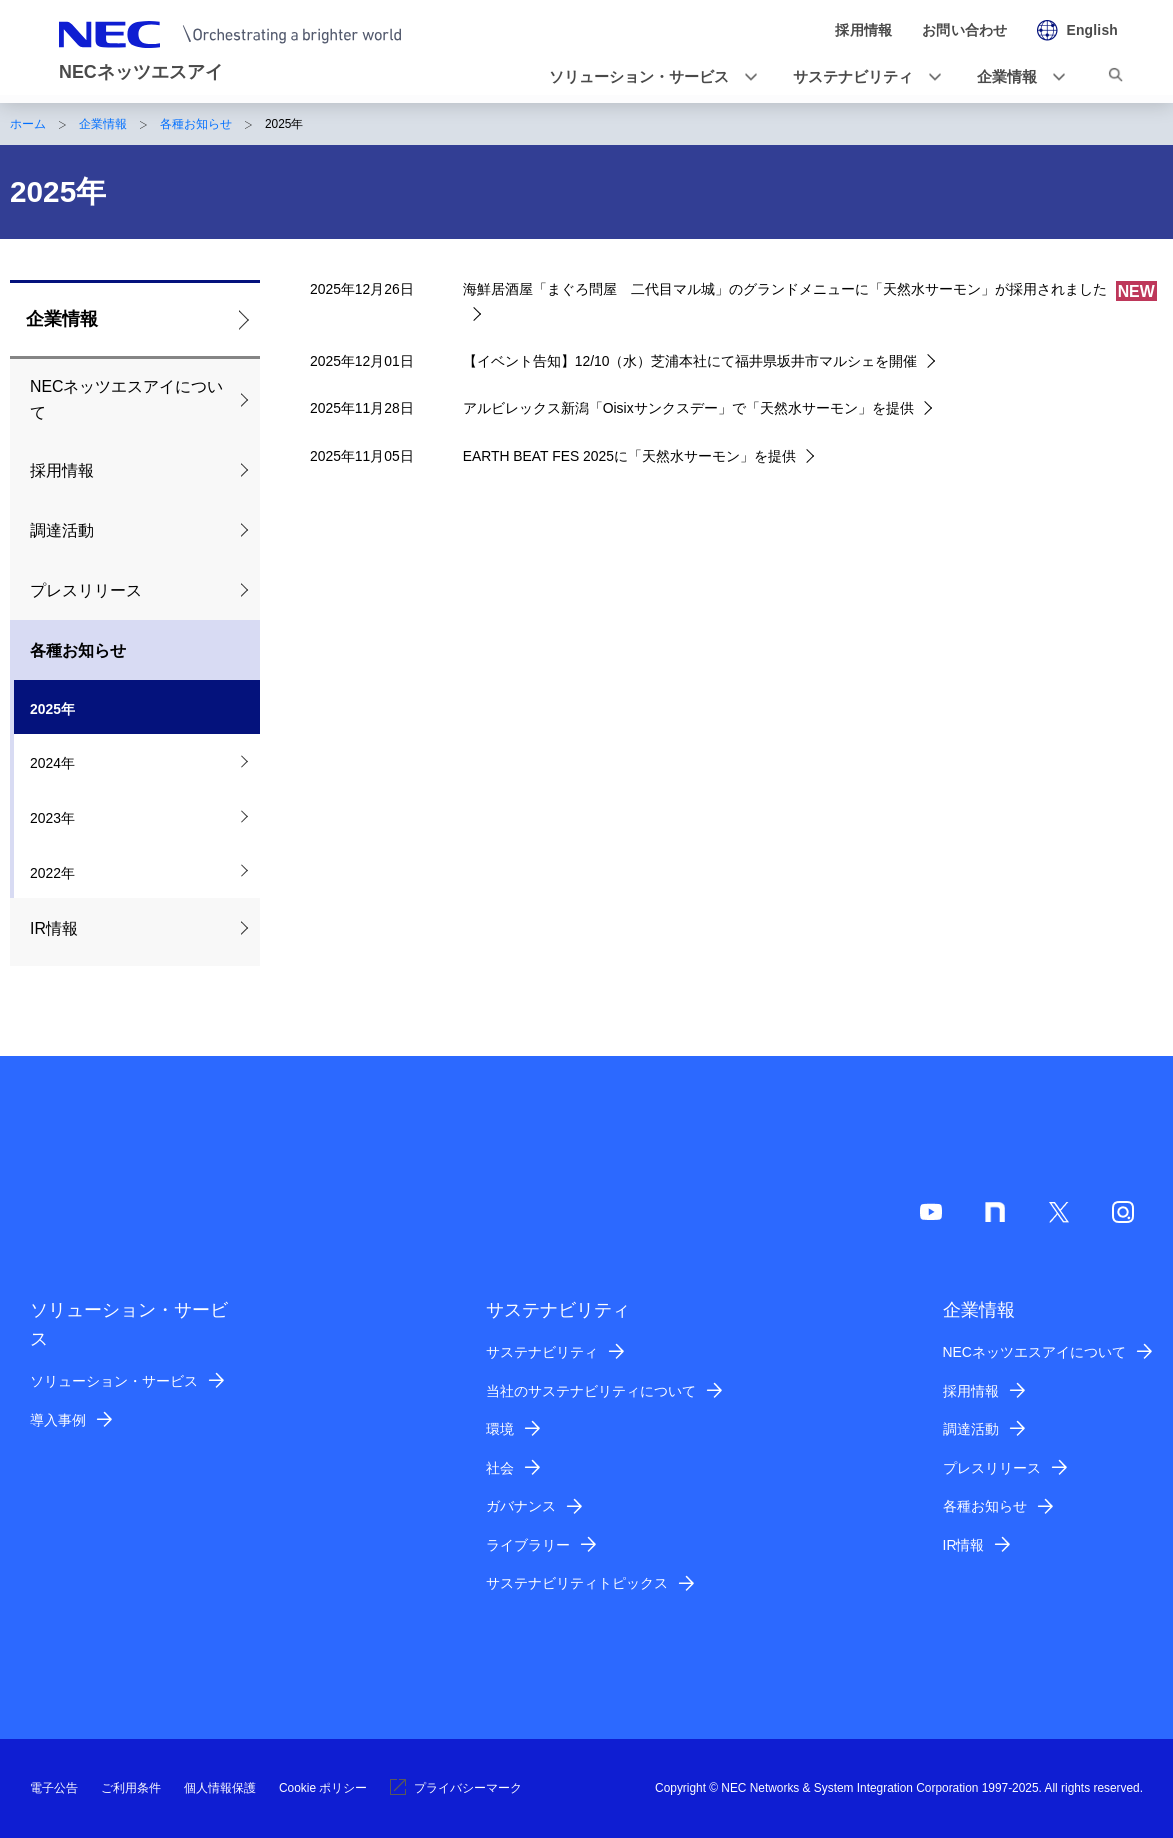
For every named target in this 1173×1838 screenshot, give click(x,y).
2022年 (52, 873)
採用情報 (62, 470)
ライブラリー (528, 1545)
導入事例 (58, 1420)
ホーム (28, 124)
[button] (647, 77)
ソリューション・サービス (114, 1381)
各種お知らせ (196, 124)
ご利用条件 (131, 1788)
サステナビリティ (542, 1352)
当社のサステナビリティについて (591, 1391)
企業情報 (103, 124)
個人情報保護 (220, 1788)
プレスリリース (86, 590)
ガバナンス (521, 1506)
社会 (500, 1468)
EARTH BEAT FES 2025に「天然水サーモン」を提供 (629, 456)
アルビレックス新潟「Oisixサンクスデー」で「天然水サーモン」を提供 (688, 408)
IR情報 (54, 928)
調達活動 (62, 530)
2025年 (52, 709)
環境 (500, 1429)
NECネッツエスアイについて (126, 399)
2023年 (52, 818)
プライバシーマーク (456, 1788)
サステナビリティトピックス (577, 1583)
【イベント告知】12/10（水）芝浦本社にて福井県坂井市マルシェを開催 (690, 361)
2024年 (52, 763)
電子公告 (54, 1788)
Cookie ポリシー (323, 1788)
